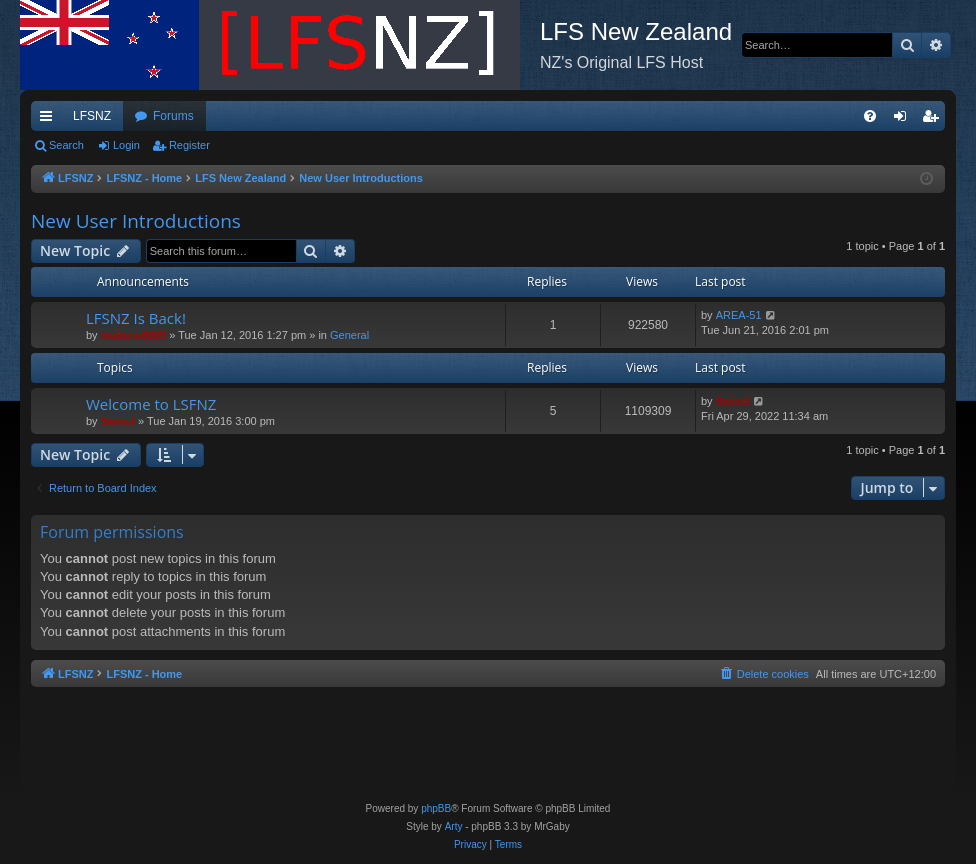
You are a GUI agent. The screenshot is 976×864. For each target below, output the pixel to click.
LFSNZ (92, 116)
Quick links (50, 120)
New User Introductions (136, 221)
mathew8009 (133, 335)
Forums (173, 116)
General (349, 335)
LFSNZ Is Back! (136, 318)
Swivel (118, 421)
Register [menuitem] (934, 120)
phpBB (436, 808)
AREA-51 (739, 315)
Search (66, 145)
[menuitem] (870, 116)
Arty (454, 826)
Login (126, 145)
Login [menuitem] (904, 120)
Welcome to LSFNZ (151, 404)
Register (189, 145)
